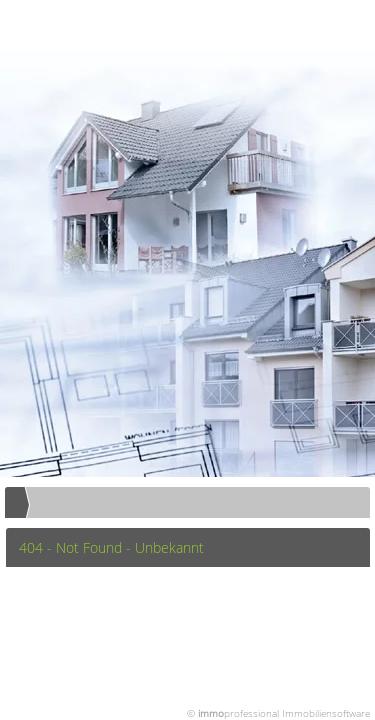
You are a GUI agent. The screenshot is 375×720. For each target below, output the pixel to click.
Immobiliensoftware (326, 713)
